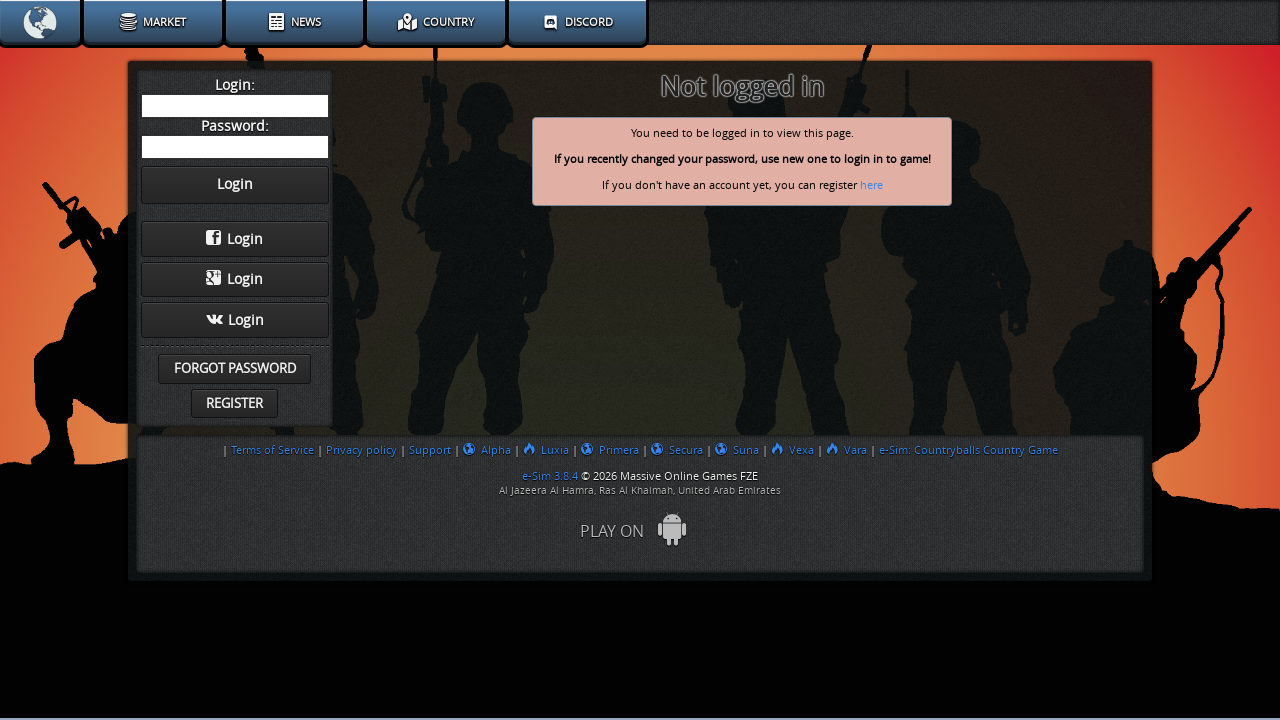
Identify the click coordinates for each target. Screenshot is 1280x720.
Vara (846, 450)
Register (234, 403)
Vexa (792, 450)
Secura (677, 450)
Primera (610, 450)
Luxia (546, 450)
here (871, 185)
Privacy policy (361, 450)
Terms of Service (272, 450)
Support (430, 450)
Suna (737, 450)
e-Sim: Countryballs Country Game (968, 450)
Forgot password (235, 368)
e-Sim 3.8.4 (550, 476)
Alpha (487, 450)
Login (234, 239)
